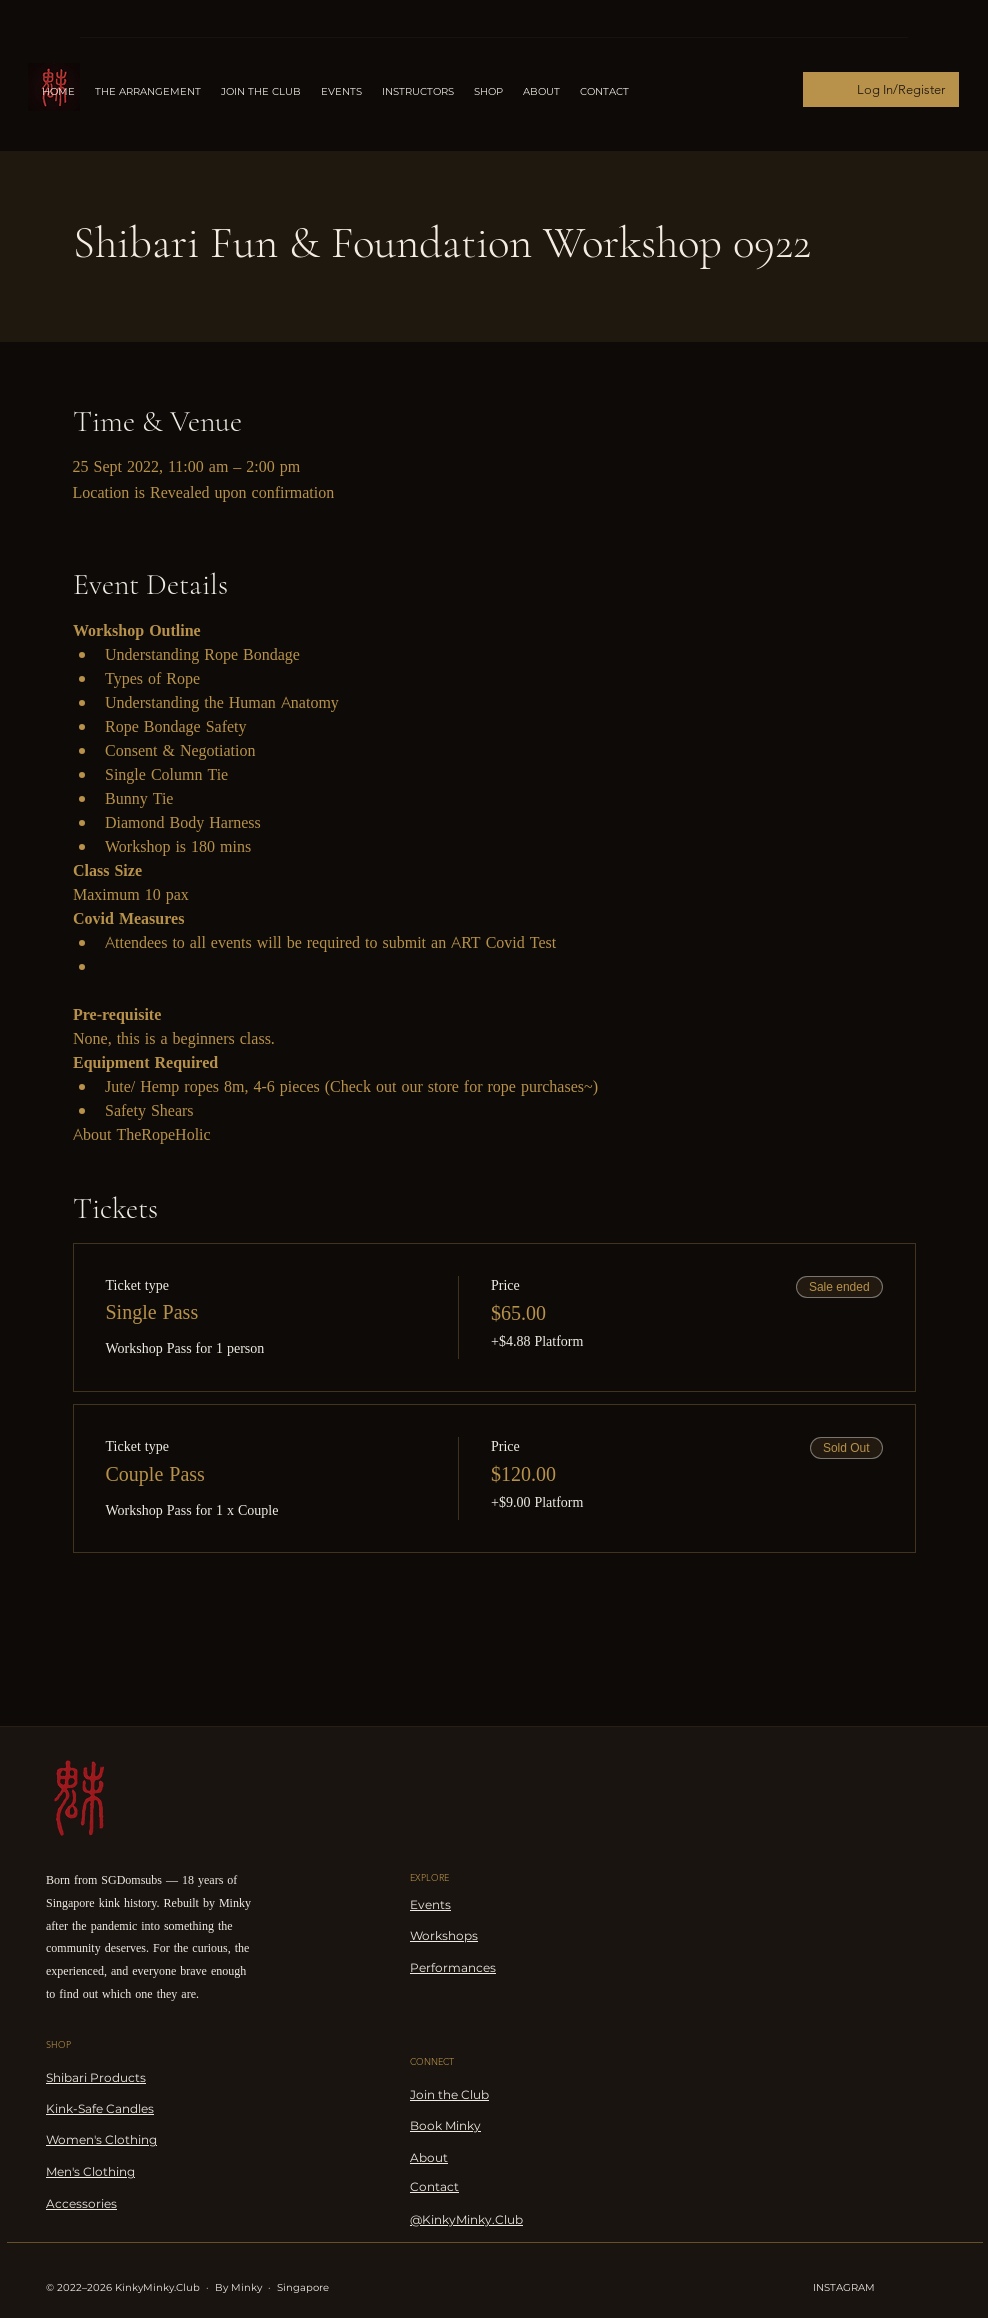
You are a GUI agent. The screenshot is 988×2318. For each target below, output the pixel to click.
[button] (418, 92)
